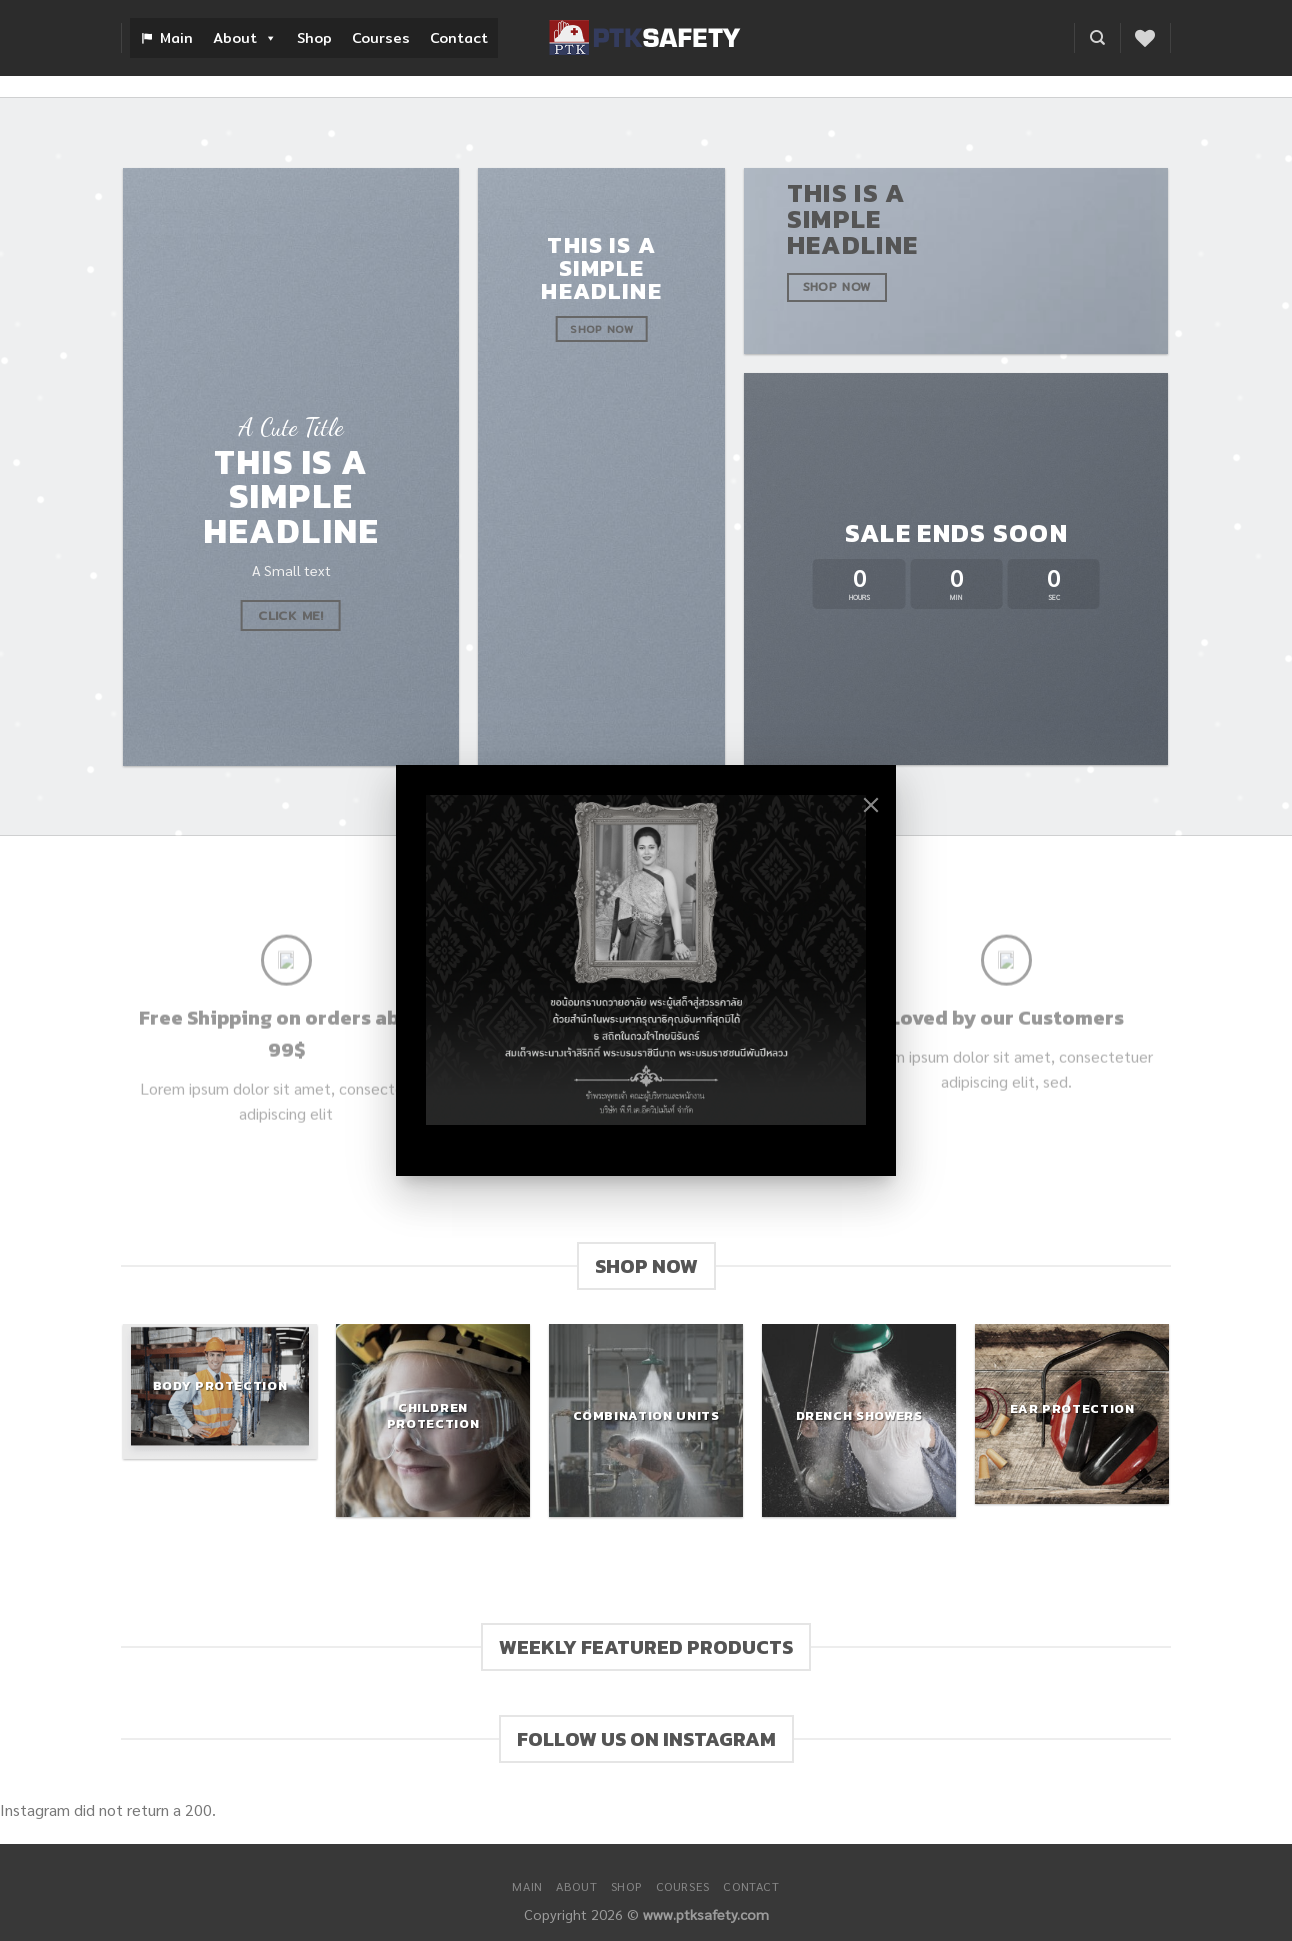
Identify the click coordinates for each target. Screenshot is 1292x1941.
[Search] (1097, 38)
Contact (459, 38)
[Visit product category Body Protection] (219, 1391)
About (245, 38)
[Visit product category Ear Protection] (1071, 1414)
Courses (381, 38)
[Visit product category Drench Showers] (858, 1420)
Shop (314, 38)
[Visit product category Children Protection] (432, 1420)
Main (176, 38)
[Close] (871, 805)
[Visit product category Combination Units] (645, 1420)
